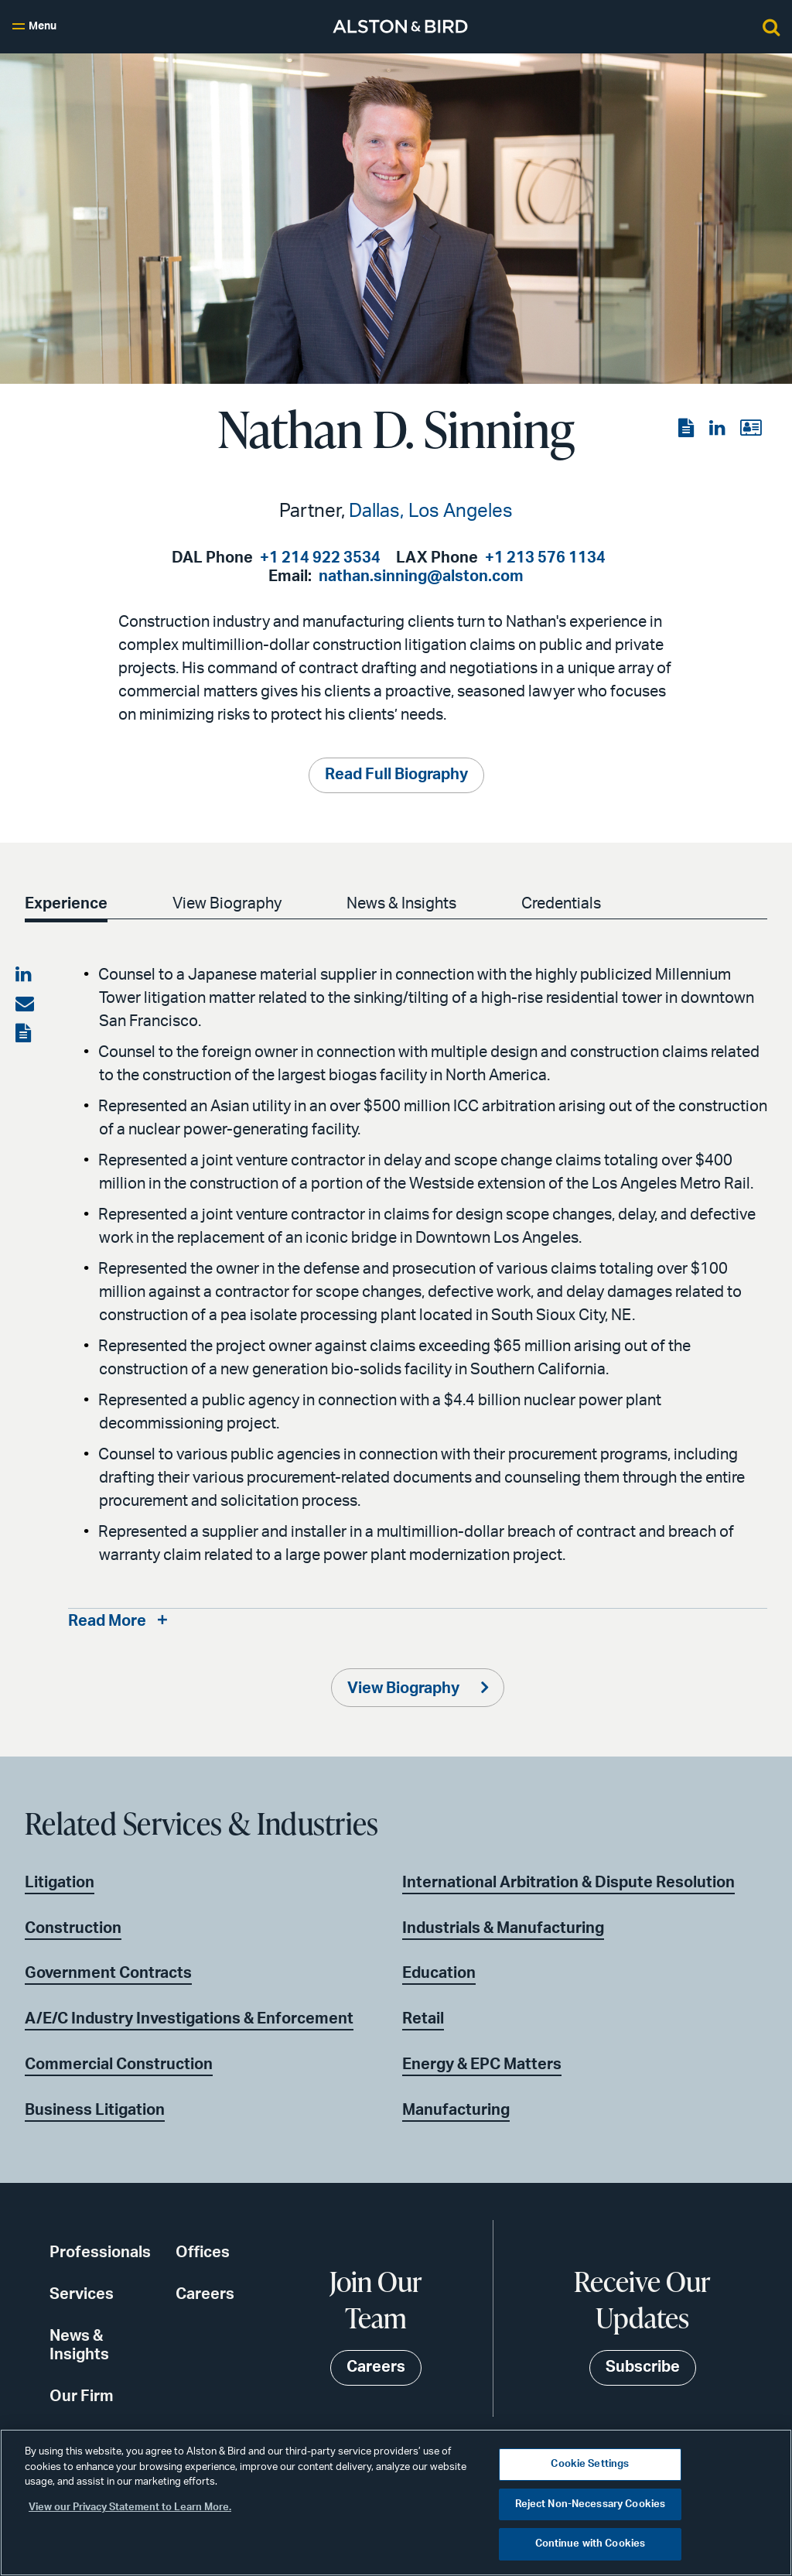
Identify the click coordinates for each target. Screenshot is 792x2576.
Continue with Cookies (590, 2544)
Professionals (100, 2253)
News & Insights (401, 904)
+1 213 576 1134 (545, 558)
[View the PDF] (687, 428)
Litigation (59, 1882)
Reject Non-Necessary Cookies (590, 2504)
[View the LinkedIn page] (718, 428)
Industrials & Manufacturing (503, 1928)
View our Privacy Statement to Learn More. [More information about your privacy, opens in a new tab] (130, 2507)
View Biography (227, 904)
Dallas (374, 511)
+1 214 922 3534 (320, 558)
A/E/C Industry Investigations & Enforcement (189, 2019)
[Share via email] (24, 1004)
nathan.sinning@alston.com (421, 576)
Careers (205, 2295)
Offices (203, 2253)
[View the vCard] (750, 428)
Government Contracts (108, 1974)
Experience (66, 904)
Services (82, 2295)
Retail (423, 2019)
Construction (73, 1928)
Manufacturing (456, 2111)
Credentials (561, 904)
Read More (107, 1622)
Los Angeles (460, 511)
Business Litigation (95, 2111)
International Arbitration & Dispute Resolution (568, 1882)
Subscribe (643, 2368)
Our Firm (82, 2397)
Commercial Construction (119, 2065)
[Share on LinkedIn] (24, 975)
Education (439, 1974)
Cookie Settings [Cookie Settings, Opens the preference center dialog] (590, 2464)
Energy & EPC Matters (482, 2065)
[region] (396, 2502)
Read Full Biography (396, 775)
